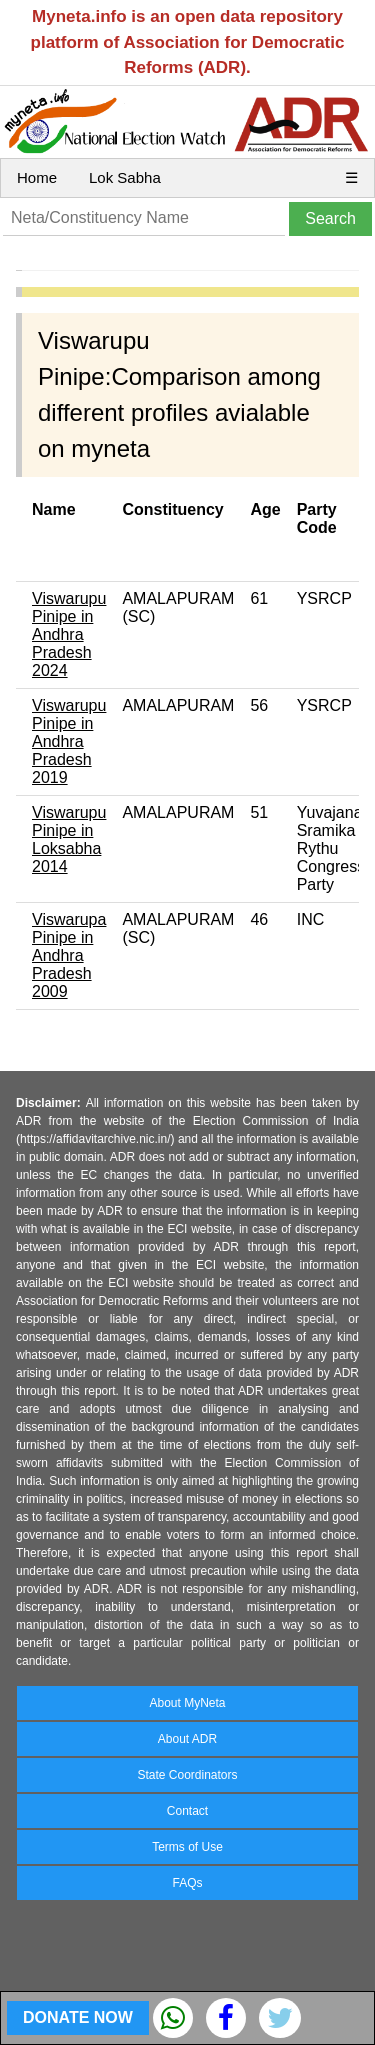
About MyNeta (187, 1703)
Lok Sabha (125, 177)
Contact (187, 1811)
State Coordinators (187, 1775)
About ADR (187, 1739)
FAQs (187, 1883)
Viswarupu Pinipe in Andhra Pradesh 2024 (69, 634)
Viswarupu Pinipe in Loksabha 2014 (69, 839)
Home (37, 177)
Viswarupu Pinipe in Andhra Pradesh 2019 (69, 741)
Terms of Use (187, 1847)
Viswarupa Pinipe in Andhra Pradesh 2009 (69, 955)
